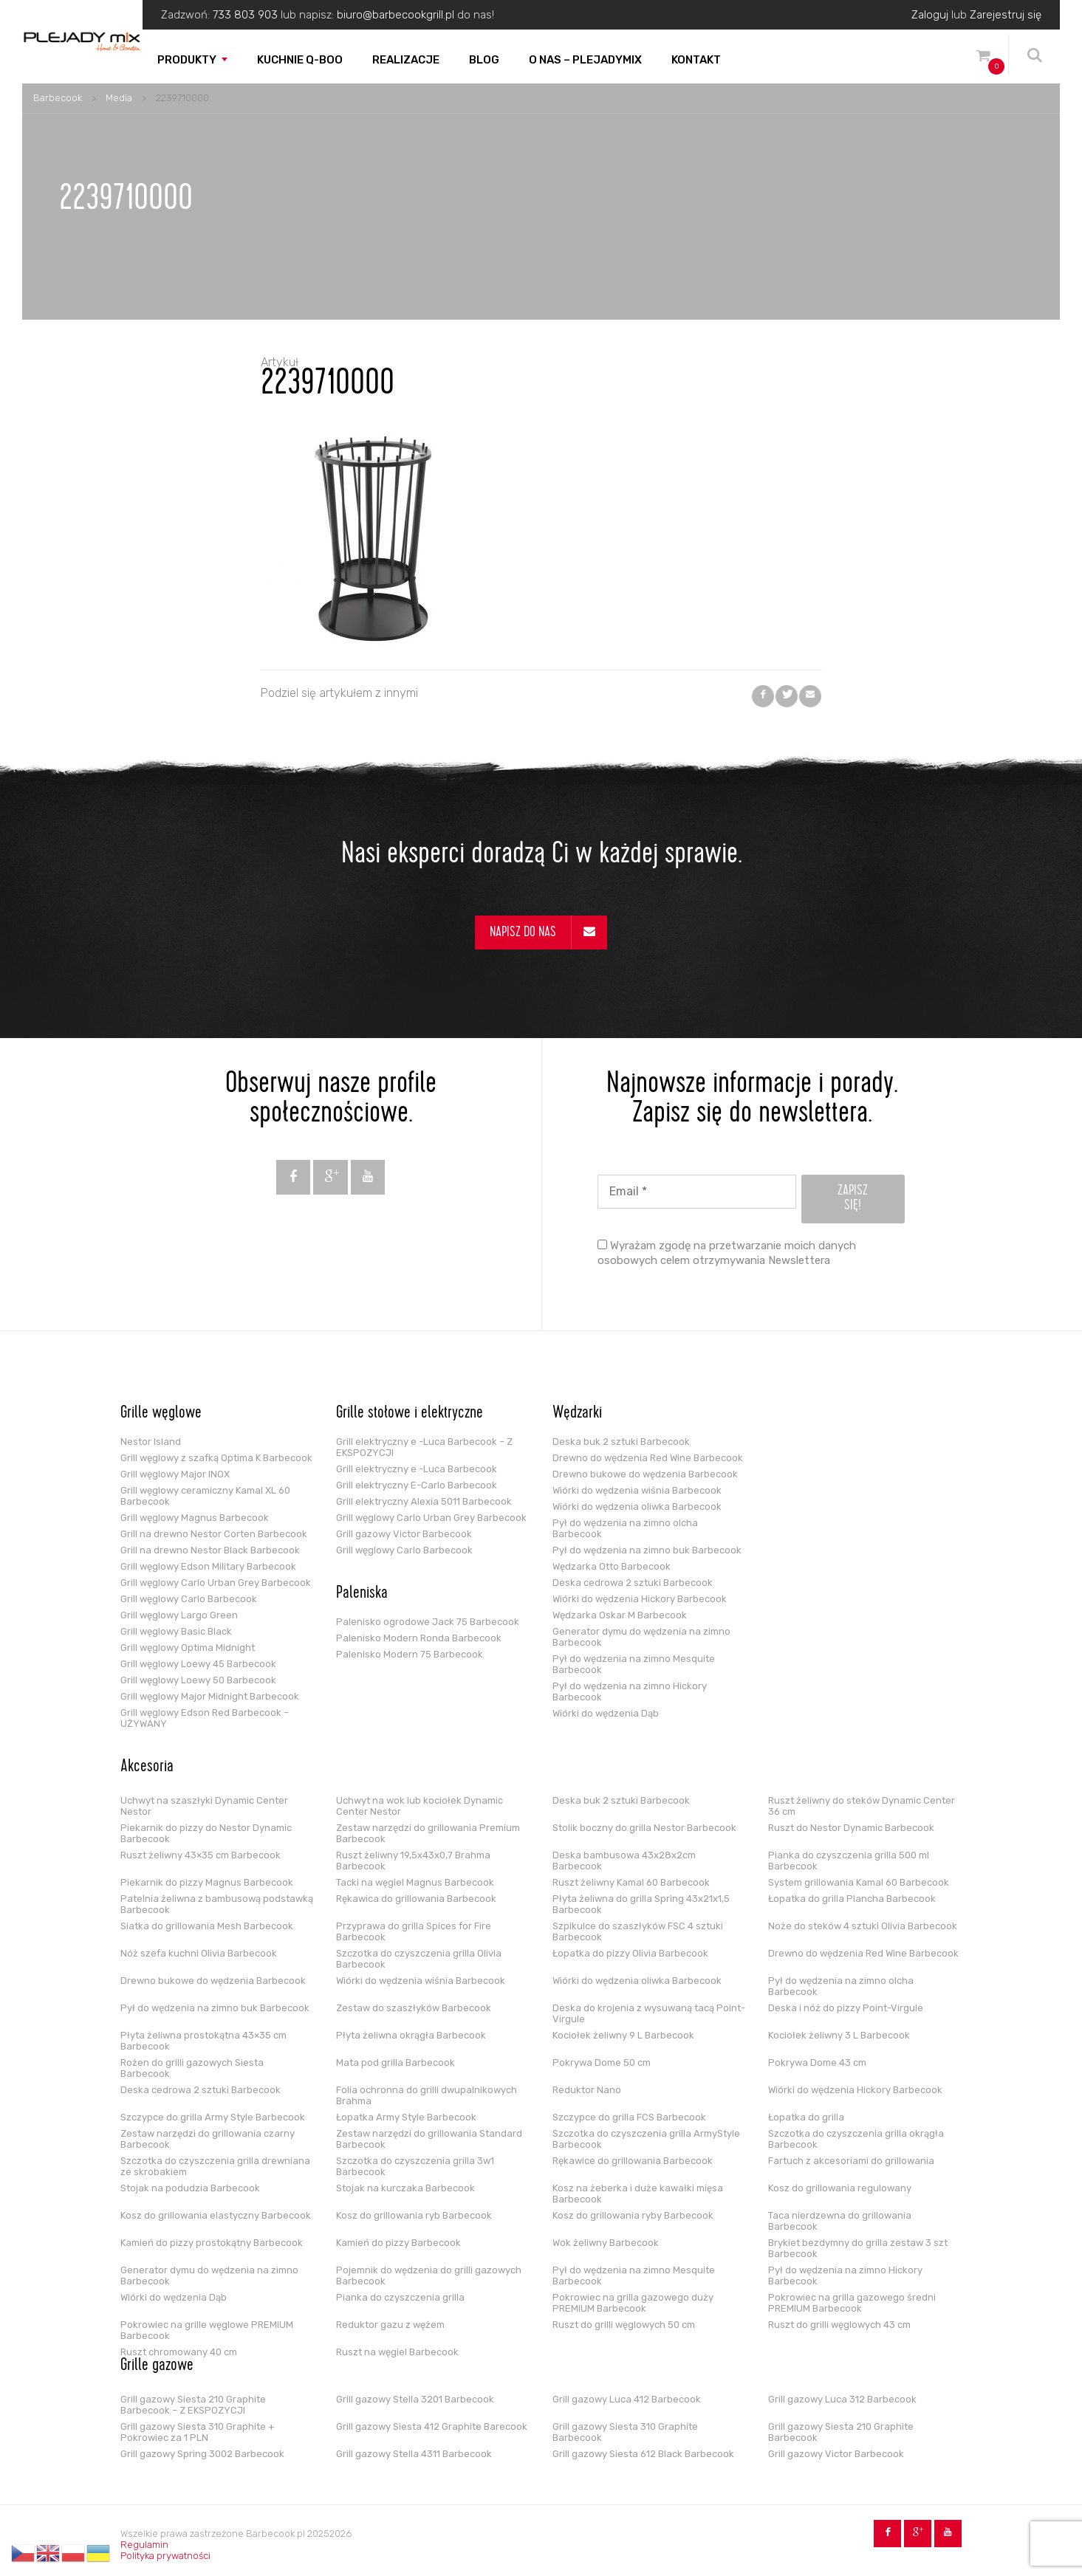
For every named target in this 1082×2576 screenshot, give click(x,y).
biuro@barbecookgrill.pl (395, 14)
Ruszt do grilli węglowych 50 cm (623, 2324)
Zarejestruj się (1005, 14)
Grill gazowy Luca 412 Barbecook (626, 2399)
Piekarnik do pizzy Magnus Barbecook (206, 1882)
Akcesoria (147, 1767)
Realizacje (405, 59)
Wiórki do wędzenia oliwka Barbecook (637, 1506)
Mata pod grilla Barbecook (395, 2062)
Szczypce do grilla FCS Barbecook (629, 2117)
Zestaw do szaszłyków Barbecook (413, 2007)
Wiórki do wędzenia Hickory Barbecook (639, 1598)
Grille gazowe (157, 2366)
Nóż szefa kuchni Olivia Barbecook (198, 1953)
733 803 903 (245, 14)
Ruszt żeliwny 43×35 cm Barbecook (200, 1855)
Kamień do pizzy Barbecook (398, 2242)
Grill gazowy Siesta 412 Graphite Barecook (431, 2426)
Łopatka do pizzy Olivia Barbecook (630, 1953)
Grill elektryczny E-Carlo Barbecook (416, 1485)
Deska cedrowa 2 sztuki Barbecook (632, 1582)
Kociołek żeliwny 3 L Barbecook (839, 2035)
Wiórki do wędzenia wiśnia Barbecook (637, 1490)
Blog (484, 59)
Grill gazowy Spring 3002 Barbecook (202, 2453)
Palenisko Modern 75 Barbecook (409, 1654)
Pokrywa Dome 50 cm (601, 2062)
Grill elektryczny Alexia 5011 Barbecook (424, 1501)
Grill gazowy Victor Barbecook (404, 1533)
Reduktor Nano (586, 2089)
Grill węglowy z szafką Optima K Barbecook (216, 1457)
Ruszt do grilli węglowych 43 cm (839, 2324)
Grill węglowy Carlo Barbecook (188, 1598)
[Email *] (697, 1192)
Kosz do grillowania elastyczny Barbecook (215, 2215)
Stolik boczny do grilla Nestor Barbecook (644, 1827)
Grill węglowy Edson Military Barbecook (208, 1566)
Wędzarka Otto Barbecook (611, 1566)
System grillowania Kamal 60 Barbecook (858, 1882)
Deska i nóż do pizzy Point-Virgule (845, 2007)
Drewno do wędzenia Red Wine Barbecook (647, 1457)
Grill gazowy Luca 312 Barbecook (842, 2399)
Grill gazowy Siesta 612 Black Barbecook (643, 2453)
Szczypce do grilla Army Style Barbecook (212, 2117)
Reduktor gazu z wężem (390, 2324)
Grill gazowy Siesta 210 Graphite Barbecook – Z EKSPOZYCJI (193, 2405)
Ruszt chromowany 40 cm (178, 2351)
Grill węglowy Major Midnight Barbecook (209, 1696)
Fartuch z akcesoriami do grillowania (851, 2160)
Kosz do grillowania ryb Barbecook (414, 2215)
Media (119, 97)
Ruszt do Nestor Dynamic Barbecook (851, 1827)
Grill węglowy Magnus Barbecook (194, 1517)
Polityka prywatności (165, 2555)
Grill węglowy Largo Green (179, 1615)
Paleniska (362, 1594)
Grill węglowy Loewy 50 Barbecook (198, 1680)
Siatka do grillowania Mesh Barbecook (206, 1925)
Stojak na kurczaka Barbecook (405, 2188)
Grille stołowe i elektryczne (409, 1414)
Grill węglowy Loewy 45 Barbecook (198, 1663)
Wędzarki (577, 1414)
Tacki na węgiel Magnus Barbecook (415, 1882)
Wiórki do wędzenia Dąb (605, 1713)
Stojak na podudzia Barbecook (190, 2188)
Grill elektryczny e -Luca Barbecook (416, 1468)
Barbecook (57, 97)
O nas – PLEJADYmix (585, 59)
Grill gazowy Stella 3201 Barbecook (415, 2399)
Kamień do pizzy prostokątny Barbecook (211, 2242)
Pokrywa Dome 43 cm (817, 2062)
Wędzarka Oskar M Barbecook (619, 1615)
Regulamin (144, 2544)
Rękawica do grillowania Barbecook (416, 1898)
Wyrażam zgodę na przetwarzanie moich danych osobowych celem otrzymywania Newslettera (727, 1253)
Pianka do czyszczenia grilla (400, 2297)
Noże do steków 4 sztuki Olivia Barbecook (862, 1925)
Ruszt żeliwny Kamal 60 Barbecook (631, 1882)
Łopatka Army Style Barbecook (406, 2117)
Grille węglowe (161, 1414)
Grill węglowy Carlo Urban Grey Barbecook (215, 1582)
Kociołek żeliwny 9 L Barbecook (623, 2035)
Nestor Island (150, 1441)
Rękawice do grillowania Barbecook (632, 2160)
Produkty (186, 59)
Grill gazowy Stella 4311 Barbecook (414, 2453)
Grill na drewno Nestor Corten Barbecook (213, 1533)
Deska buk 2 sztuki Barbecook (621, 1441)
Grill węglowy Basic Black (176, 1631)
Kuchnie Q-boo (300, 59)
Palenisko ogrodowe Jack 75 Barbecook (427, 1621)
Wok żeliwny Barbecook (605, 2242)
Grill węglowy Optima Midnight (187, 1647)
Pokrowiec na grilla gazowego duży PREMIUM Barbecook (632, 2303)
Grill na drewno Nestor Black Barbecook (210, 1550)
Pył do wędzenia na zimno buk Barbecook (647, 1550)
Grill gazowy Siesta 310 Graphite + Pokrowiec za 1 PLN (197, 2432)
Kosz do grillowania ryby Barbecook (632, 2215)
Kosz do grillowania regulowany (839, 2188)
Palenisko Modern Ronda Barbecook (418, 1638)
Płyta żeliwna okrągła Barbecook (411, 2035)
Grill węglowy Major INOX (175, 1474)
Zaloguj (929, 14)
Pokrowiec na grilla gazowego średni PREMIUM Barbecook (852, 2303)
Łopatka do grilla (806, 2117)
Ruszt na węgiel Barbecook (397, 2351)
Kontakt (696, 59)
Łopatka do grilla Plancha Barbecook (852, 1898)
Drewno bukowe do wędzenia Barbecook (645, 1474)
